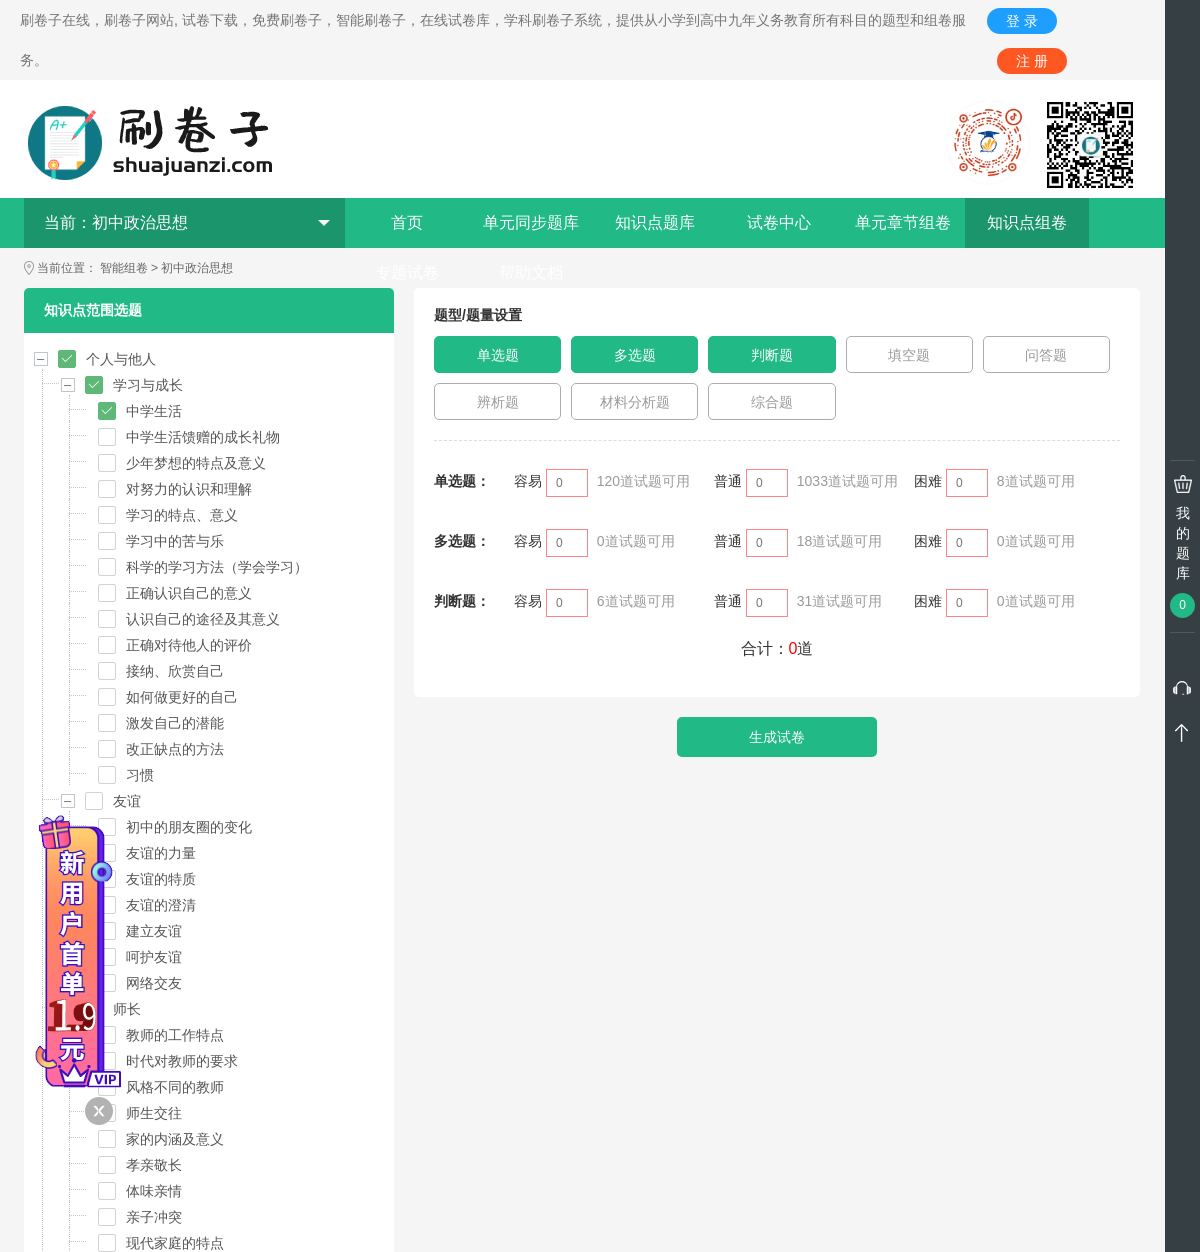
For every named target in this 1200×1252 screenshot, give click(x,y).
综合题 (772, 402)
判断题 (772, 355)
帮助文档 (531, 272)
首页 (407, 222)
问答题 (1046, 355)
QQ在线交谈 (634, 1191)
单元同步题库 (531, 222)
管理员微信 (634, 1064)
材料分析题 (635, 402)
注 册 (1032, 61)
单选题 (498, 355)
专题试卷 (407, 272)
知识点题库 (655, 222)
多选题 (635, 355)
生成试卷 (777, 737)
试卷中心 (779, 222)
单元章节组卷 (903, 222)
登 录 (1022, 21)
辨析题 (498, 402)
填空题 (909, 355)
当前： (187, 222)
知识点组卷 (1027, 222)
